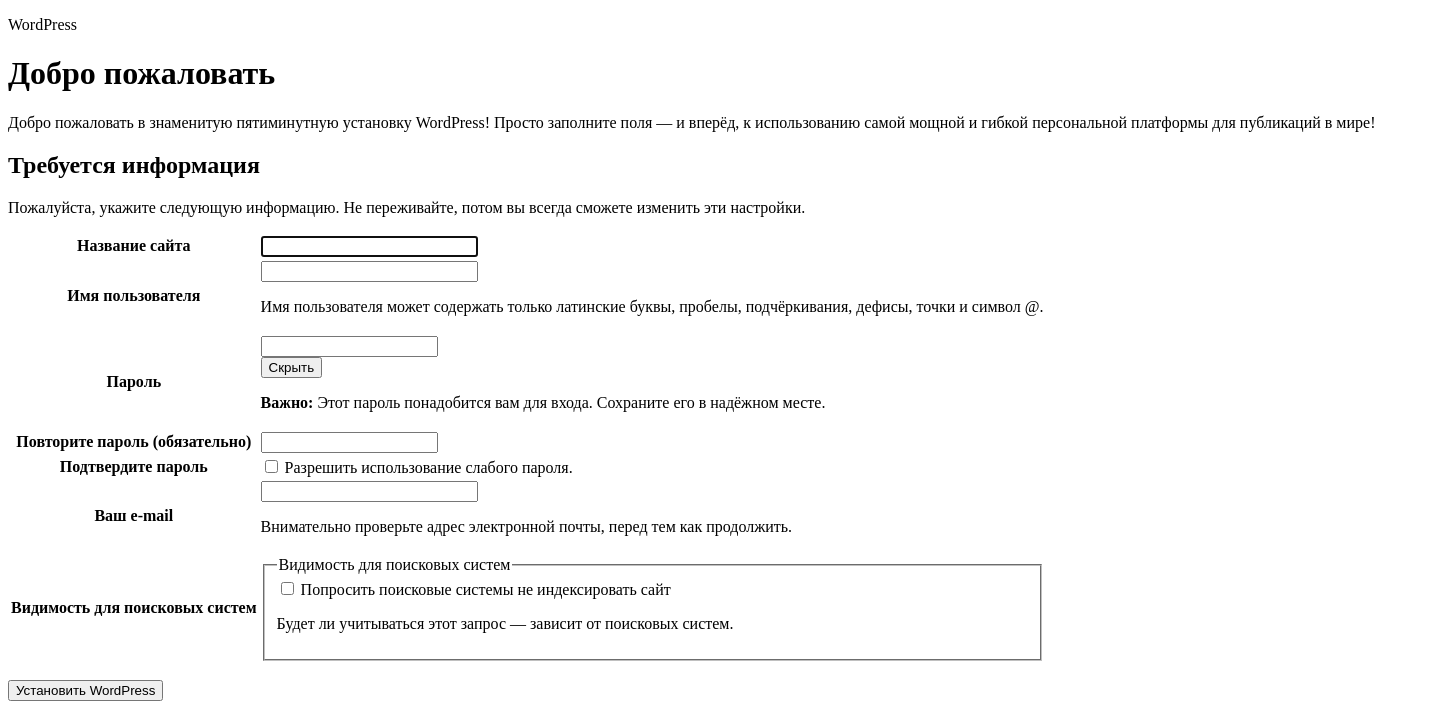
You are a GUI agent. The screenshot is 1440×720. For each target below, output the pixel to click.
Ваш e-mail (133, 515)
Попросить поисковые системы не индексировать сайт (476, 589)
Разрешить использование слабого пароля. (419, 467)
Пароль (134, 381)
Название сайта (134, 245)
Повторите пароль (133, 441)
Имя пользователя (133, 295)
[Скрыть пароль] (292, 367)
